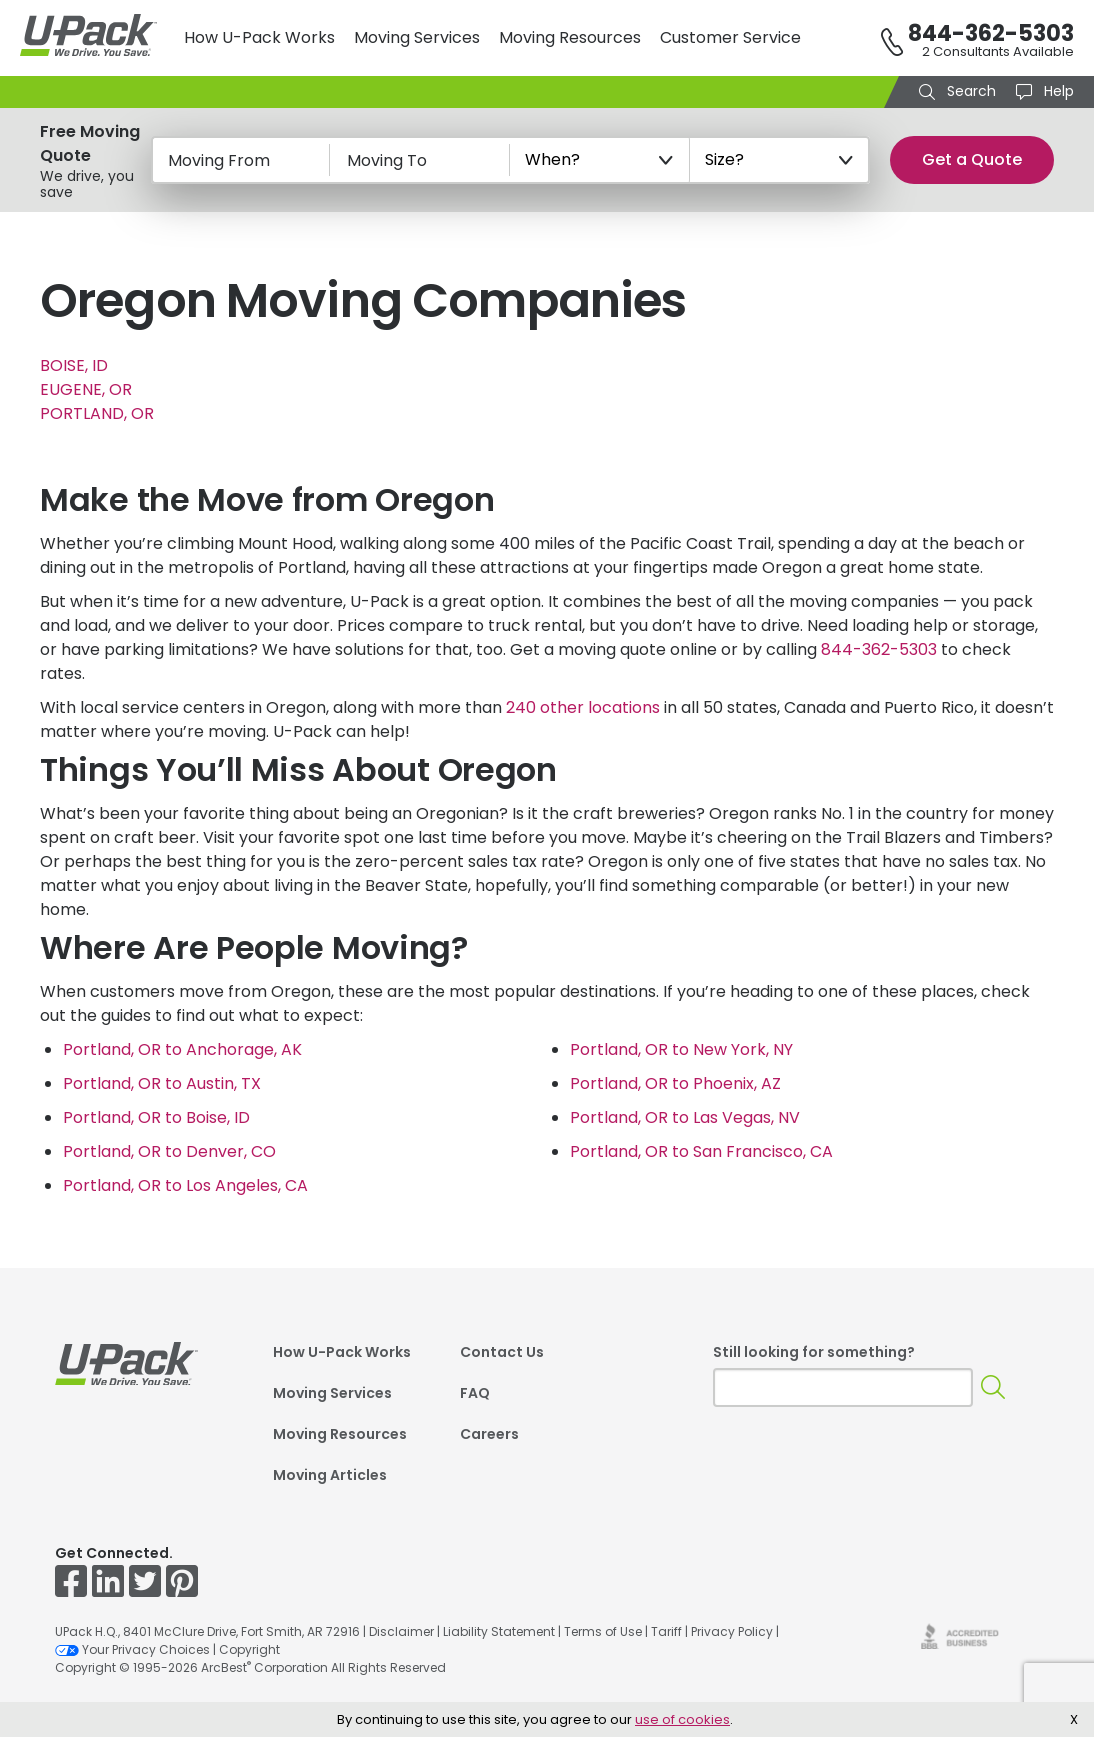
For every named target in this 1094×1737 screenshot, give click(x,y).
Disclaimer (401, 1631)
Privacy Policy (732, 1631)
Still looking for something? (814, 1352)
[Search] (993, 1387)
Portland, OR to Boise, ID (156, 1117)
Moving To (387, 160)
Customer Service (730, 37)
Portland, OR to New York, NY (681, 1049)
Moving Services (417, 37)
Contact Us (502, 1352)
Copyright (249, 1649)
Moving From (219, 160)
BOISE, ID (74, 365)
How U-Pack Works (259, 37)
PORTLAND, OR (97, 413)
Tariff (666, 1631)
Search (969, 91)
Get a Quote (972, 159)
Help (1057, 91)
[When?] (600, 160)
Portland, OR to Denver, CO (169, 1151)
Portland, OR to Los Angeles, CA (185, 1185)
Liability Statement (499, 1631)
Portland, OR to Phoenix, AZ (675, 1083)
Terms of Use (603, 1631)
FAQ (475, 1393)
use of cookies (682, 1719)
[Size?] (780, 160)
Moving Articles (330, 1475)
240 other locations (583, 707)
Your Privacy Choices (132, 1649)
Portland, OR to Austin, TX (162, 1083)
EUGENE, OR (86, 389)
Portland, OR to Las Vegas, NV (685, 1117)
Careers (489, 1434)
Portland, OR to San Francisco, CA (701, 1151)
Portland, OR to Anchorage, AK (182, 1049)
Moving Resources (570, 37)
